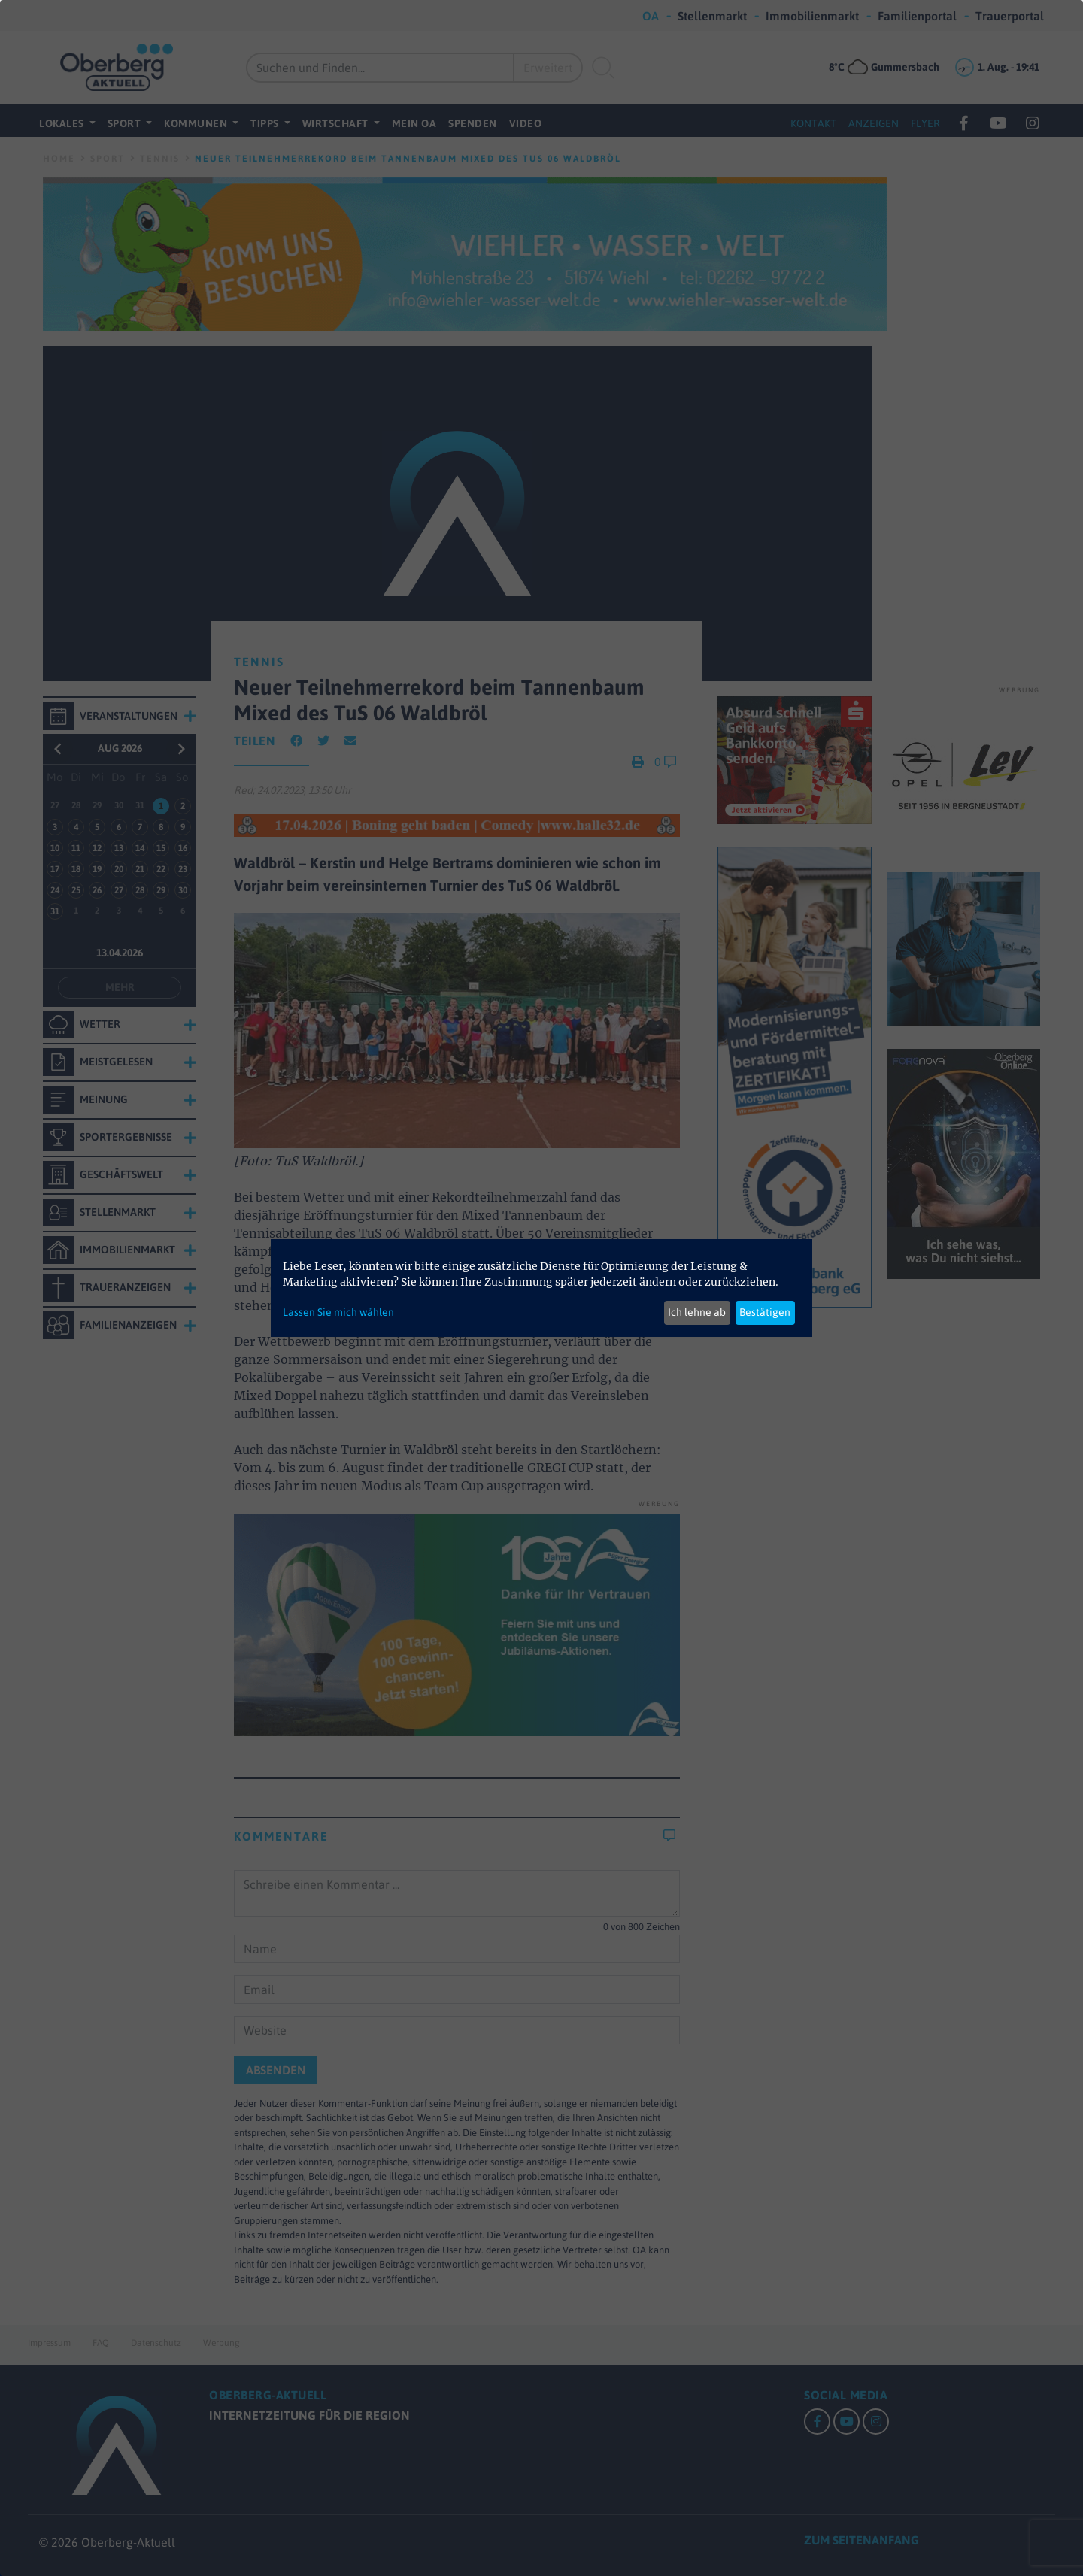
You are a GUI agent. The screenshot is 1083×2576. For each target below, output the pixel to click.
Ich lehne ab (697, 1312)
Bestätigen (764, 1312)
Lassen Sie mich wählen (338, 1312)
